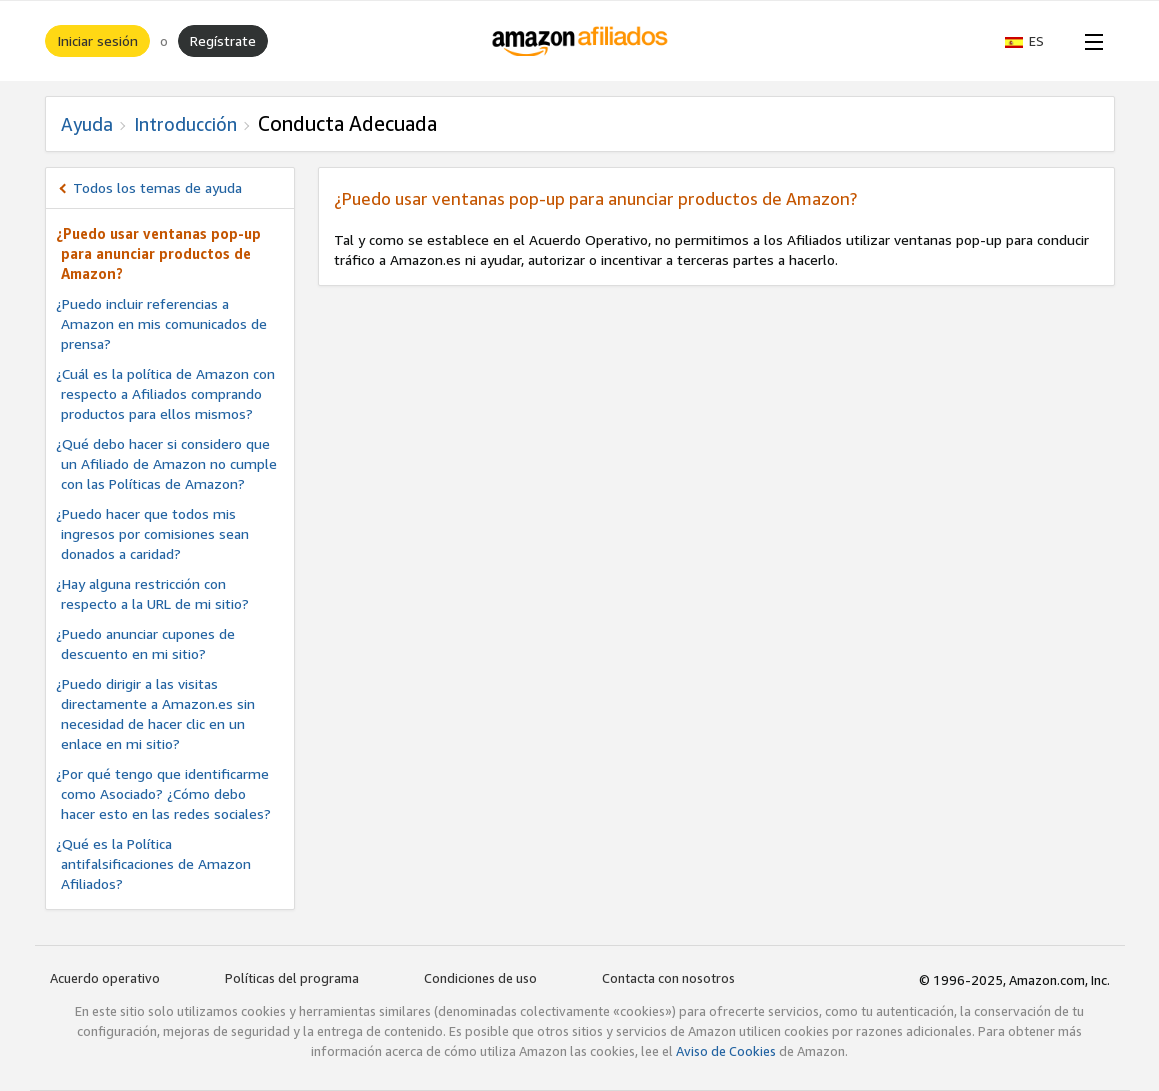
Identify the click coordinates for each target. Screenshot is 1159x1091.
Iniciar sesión (97, 40)
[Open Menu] (1090, 41)
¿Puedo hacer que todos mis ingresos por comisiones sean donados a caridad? (152, 533)
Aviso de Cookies (726, 1051)
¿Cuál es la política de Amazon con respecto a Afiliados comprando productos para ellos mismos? (165, 393)
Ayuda (87, 124)
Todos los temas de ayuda (157, 187)
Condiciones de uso (480, 978)
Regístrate (223, 40)
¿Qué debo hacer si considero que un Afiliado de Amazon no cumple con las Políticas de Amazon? (166, 463)
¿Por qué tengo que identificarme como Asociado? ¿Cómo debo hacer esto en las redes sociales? (163, 793)
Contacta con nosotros (668, 978)
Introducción (185, 124)
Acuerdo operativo (105, 978)
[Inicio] (579, 41)
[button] (1034, 41)
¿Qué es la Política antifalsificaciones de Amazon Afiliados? (153, 863)
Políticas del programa (292, 978)
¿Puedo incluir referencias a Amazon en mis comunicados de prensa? (161, 323)
